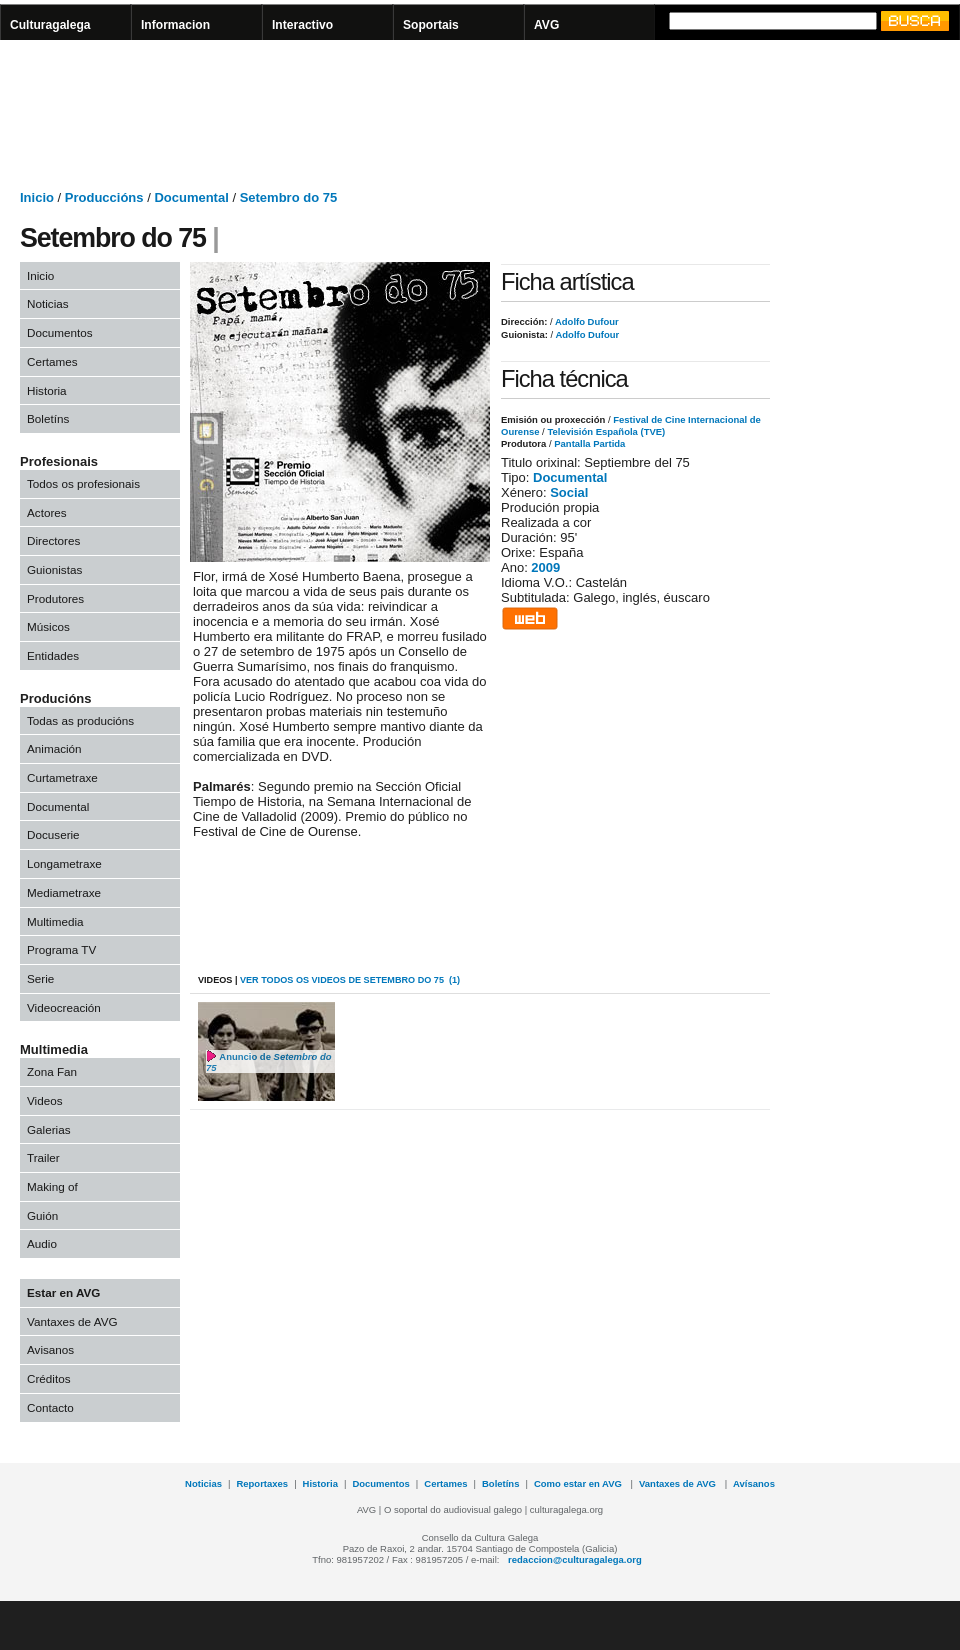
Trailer (43, 1157)
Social (569, 492)
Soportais (431, 25)
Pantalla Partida (589, 443)
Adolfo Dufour (586, 321)
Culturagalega (50, 25)
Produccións (104, 197)
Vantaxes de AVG (72, 1321)
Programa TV (61, 949)
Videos (45, 1100)
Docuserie (53, 834)
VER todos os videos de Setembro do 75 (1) (350, 980)
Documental (191, 197)
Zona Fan (52, 1071)
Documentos (60, 332)
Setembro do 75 (289, 197)
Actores (47, 512)
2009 (545, 567)
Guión (42, 1215)
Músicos (48, 626)
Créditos (49, 1378)
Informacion (175, 25)
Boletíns (48, 418)
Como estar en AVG (579, 1483)
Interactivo (302, 25)
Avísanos (754, 1483)
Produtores (55, 598)
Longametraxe (64, 863)
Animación (54, 748)
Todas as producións (80, 720)
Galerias (49, 1129)
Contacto (50, 1407)
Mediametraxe (64, 892)
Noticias (48, 303)
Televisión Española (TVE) (606, 431)
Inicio (37, 197)
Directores (53, 540)
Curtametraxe (62, 777)
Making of (52, 1186)
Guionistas (54, 569)
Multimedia (55, 921)
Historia (47, 390)
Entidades (53, 655)
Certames (52, 361)
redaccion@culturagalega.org (575, 1559)
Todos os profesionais (83, 483)
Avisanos (50, 1349)
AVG (546, 25)
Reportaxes (262, 1483)
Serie (40, 978)
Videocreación (64, 1007)
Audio (42, 1243)
